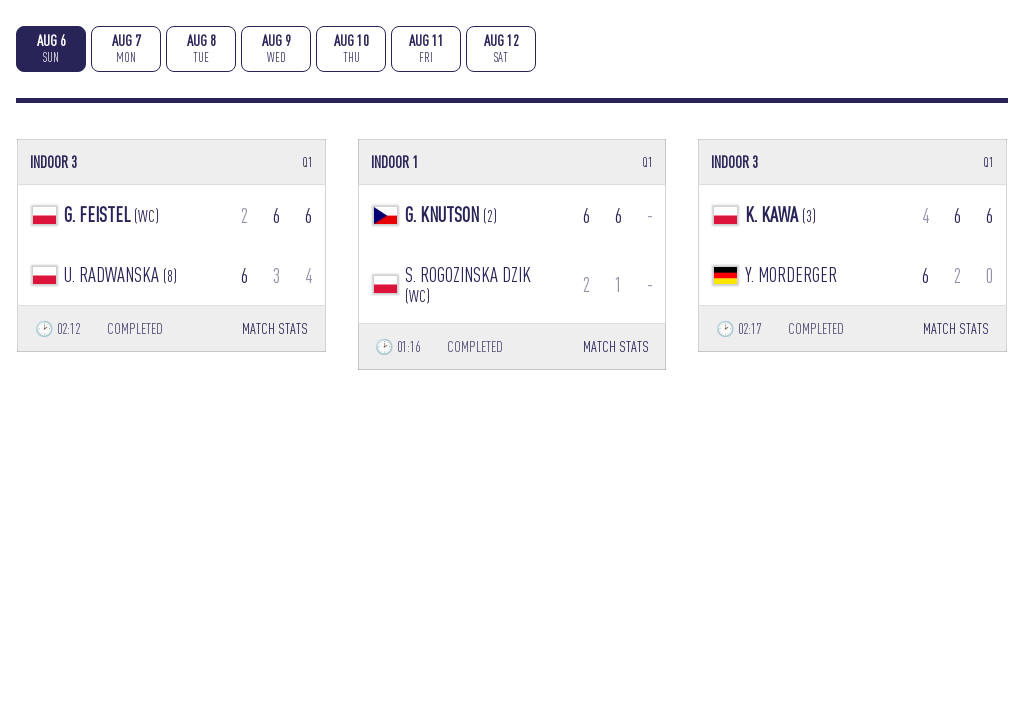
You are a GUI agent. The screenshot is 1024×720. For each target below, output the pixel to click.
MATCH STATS (275, 328)
